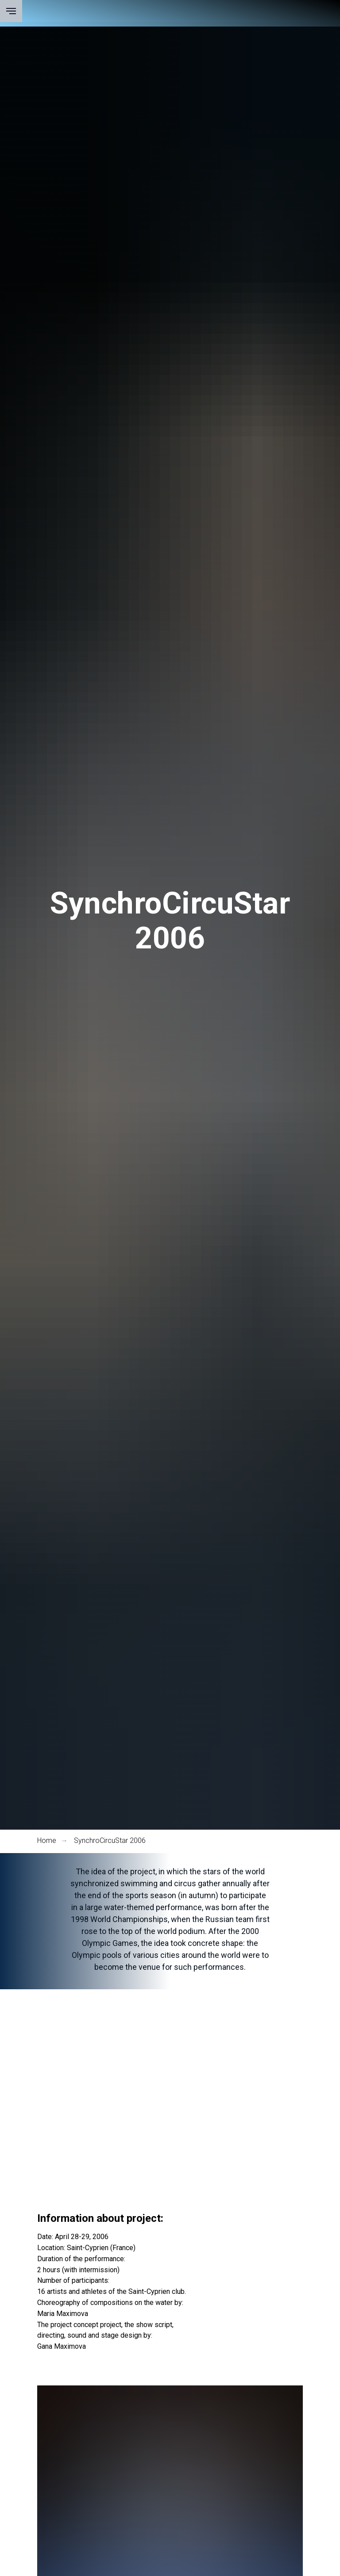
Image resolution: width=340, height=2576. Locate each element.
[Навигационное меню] (11, 11)
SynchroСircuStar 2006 (110, 1840)
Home (46, 1840)
